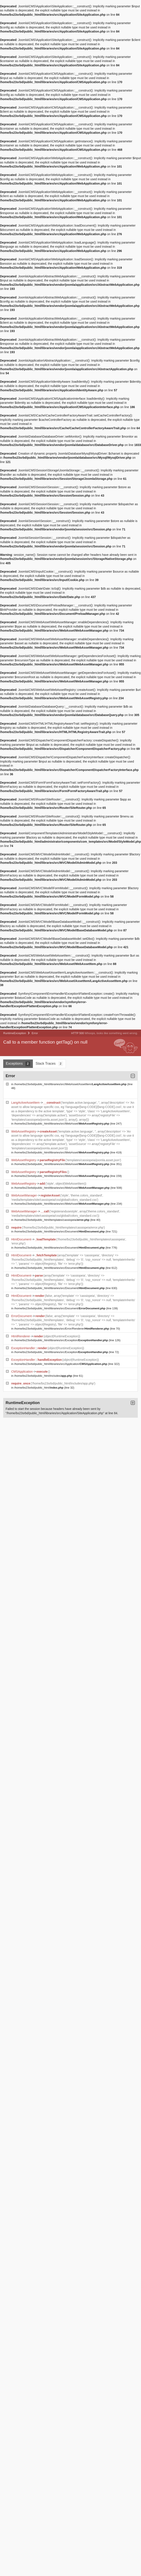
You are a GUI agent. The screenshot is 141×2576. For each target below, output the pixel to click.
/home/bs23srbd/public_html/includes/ (43, 1375)
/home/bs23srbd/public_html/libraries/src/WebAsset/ (62, 1123)
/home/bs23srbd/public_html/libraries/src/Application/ (61, 1364)
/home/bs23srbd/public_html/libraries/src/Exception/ (61, 1340)
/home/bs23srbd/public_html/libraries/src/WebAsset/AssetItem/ (70, 1084)
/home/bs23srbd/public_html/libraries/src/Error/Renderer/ (62, 1328)
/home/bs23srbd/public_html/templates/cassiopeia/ (52, 1219)
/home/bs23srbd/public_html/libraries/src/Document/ (60, 1231)
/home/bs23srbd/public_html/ (39, 1387)
